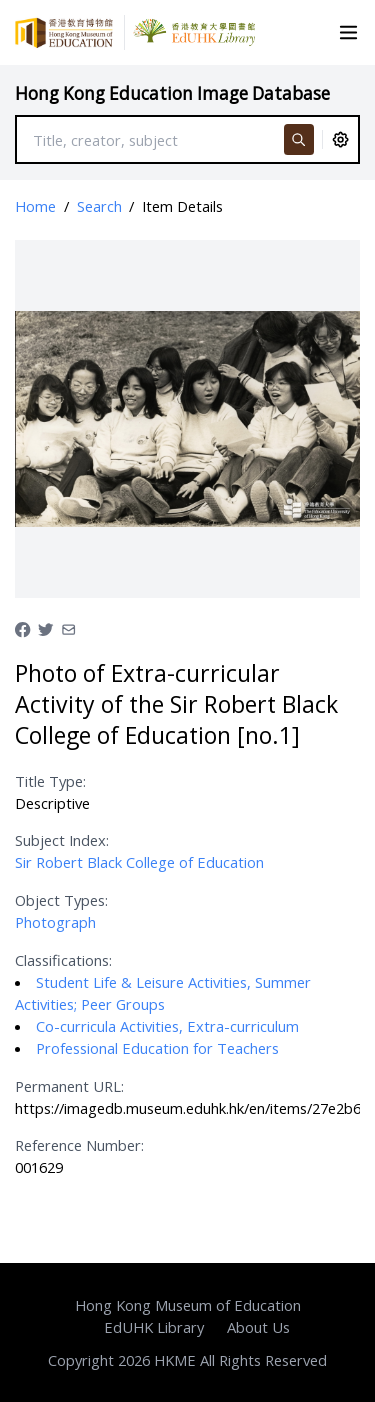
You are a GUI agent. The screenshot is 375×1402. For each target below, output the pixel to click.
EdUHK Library (154, 1327)
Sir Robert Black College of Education (139, 862)
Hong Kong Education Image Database (172, 93)
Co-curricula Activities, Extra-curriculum (167, 1026)
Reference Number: (79, 1145)
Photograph (55, 922)
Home (35, 206)
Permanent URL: (69, 1086)
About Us (258, 1327)
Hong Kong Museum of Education (188, 1305)
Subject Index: (62, 840)
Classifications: (63, 960)
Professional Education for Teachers (157, 1048)
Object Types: (61, 900)
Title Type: (50, 781)
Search (99, 206)
